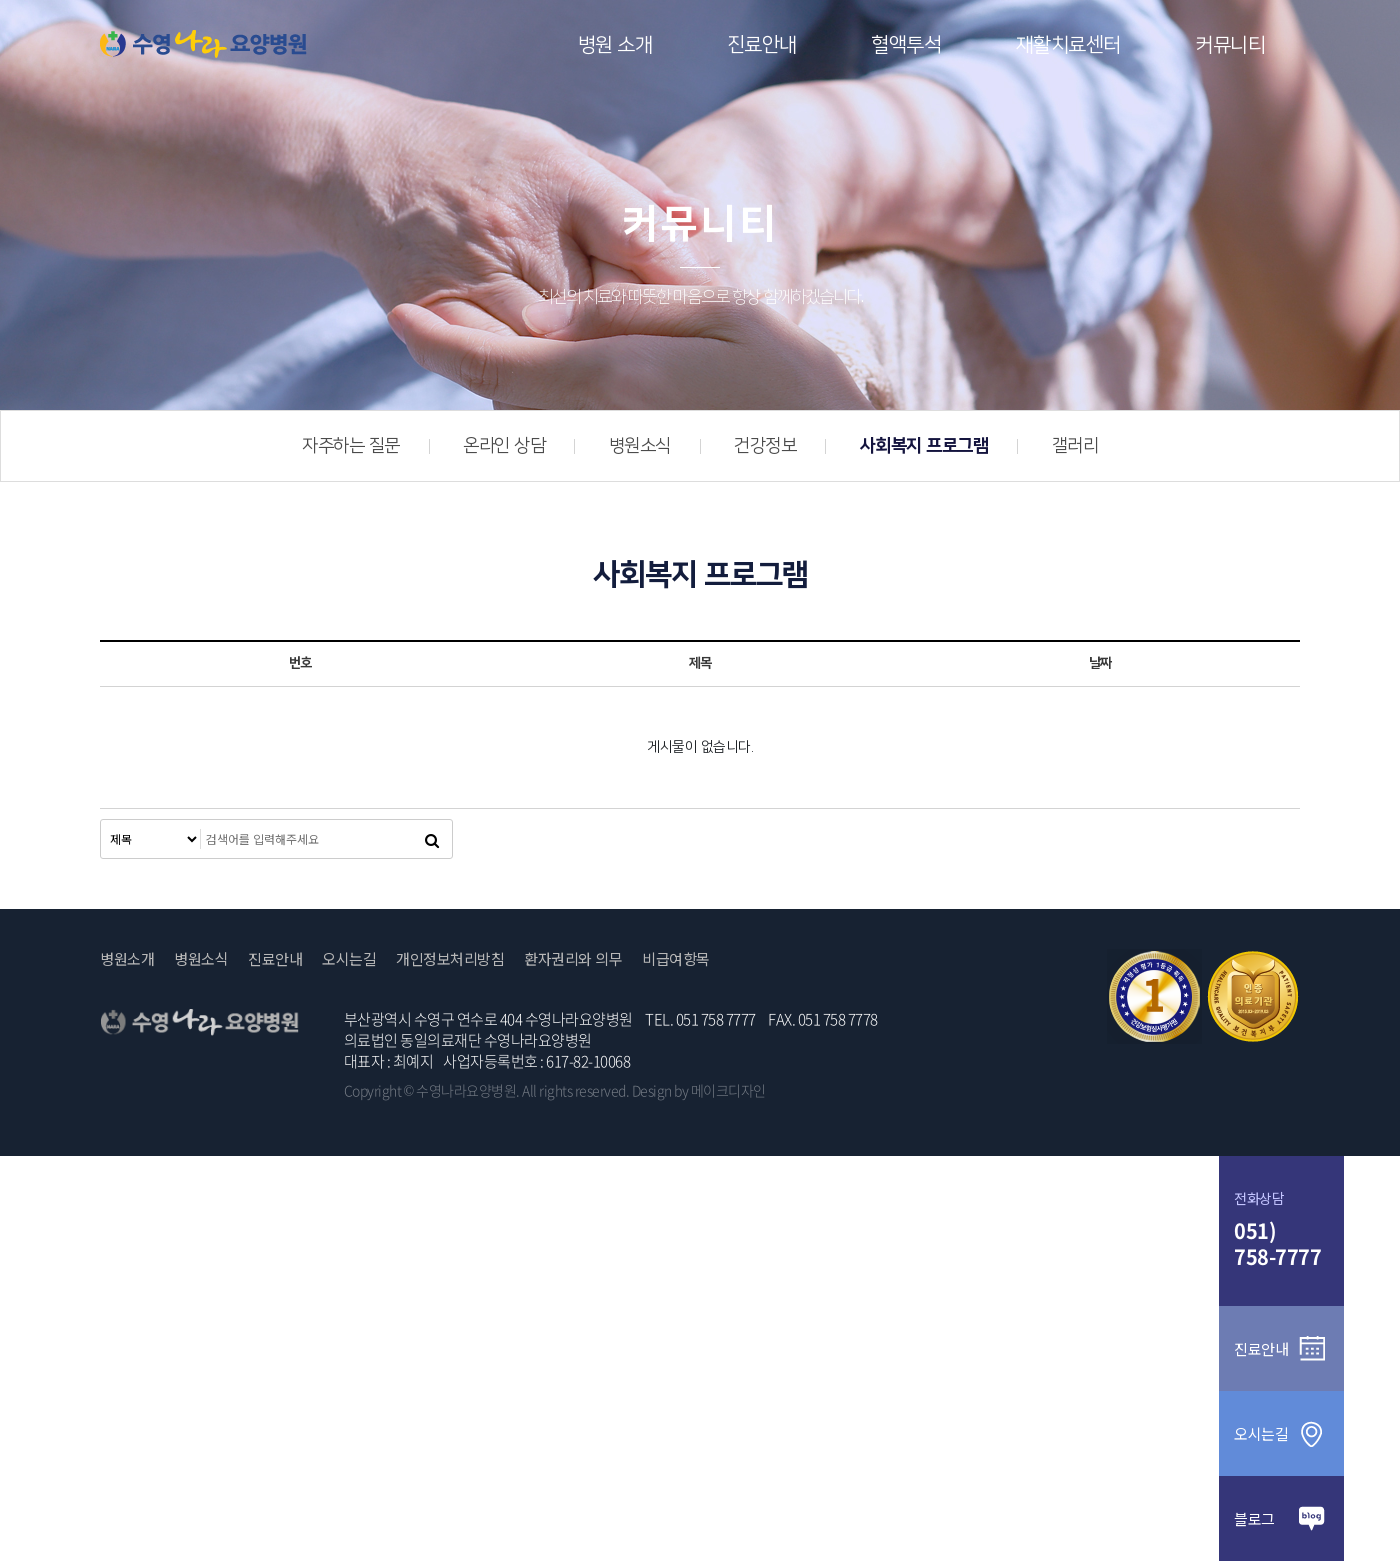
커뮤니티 (1230, 45)
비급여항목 (676, 959)
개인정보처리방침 (450, 959)
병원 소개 (615, 45)
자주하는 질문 (351, 446)
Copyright (373, 1090)
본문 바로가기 (0, 0)
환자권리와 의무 (573, 959)
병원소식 (640, 446)
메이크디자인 (728, 1090)
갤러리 (1075, 446)
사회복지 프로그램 (924, 446)
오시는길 (349, 959)
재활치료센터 (1068, 45)
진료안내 (762, 45)
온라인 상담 (504, 446)
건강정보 (765, 446)
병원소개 (127, 959)
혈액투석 (906, 45)
